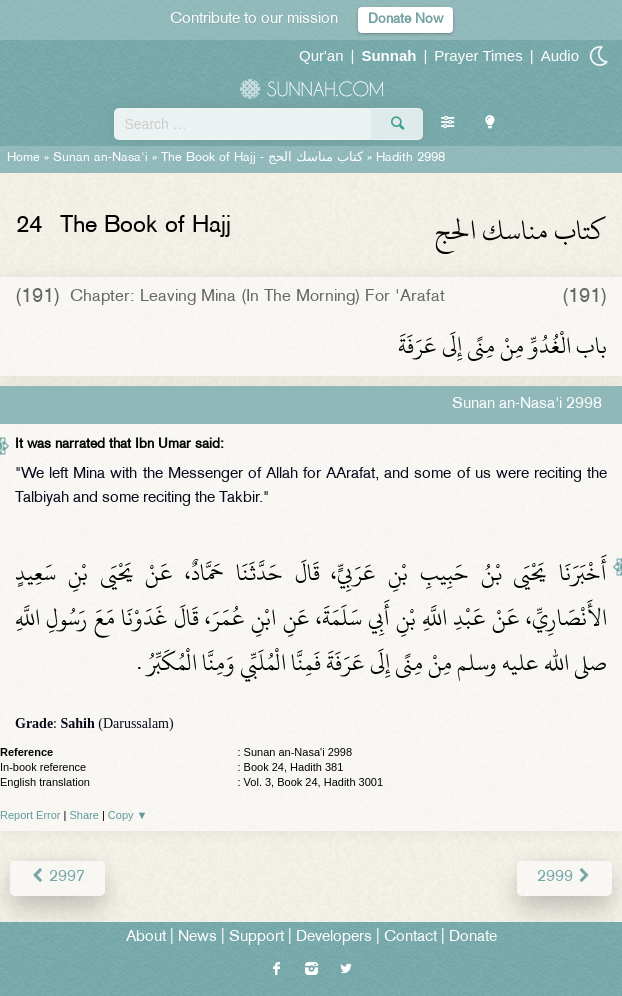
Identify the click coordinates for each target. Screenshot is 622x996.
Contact (410, 937)
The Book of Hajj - (262, 158)
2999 (564, 877)
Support (256, 937)
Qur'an (321, 55)
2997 (57, 877)
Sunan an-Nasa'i (100, 158)
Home (23, 158)
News (197, 937)
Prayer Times (478, 55)
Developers (334, 937)
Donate (473, 937)
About (146, 937)
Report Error (30, 815)
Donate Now (405, 19)
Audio (560, 55)
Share (84, 815)
